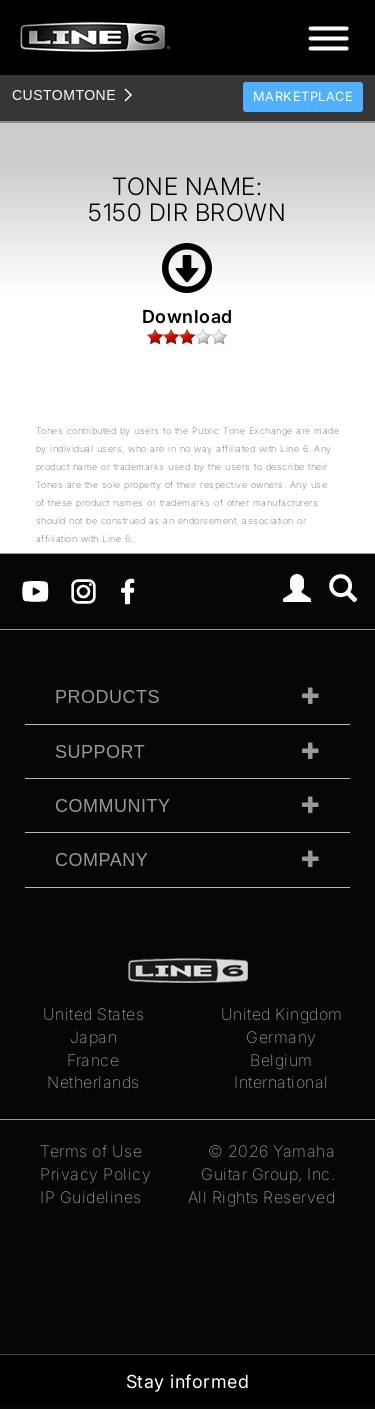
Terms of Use (91, 1151)
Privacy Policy (95, 1174)
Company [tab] (101, 860)
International (281, 1082)
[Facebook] (127, 590)
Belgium (281, 1060)
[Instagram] (83, 590)
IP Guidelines (91, 1197)
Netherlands (93, 1082)
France (93, 1060)
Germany (281, 1037)
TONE (64, 95)
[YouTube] (35, 590)
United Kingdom (282, 1014)
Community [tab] (113, 806)
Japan (94, 1037)
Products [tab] (107, 697)
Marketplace (303, 96)
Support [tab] (100, 752)
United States (94, 1014)
